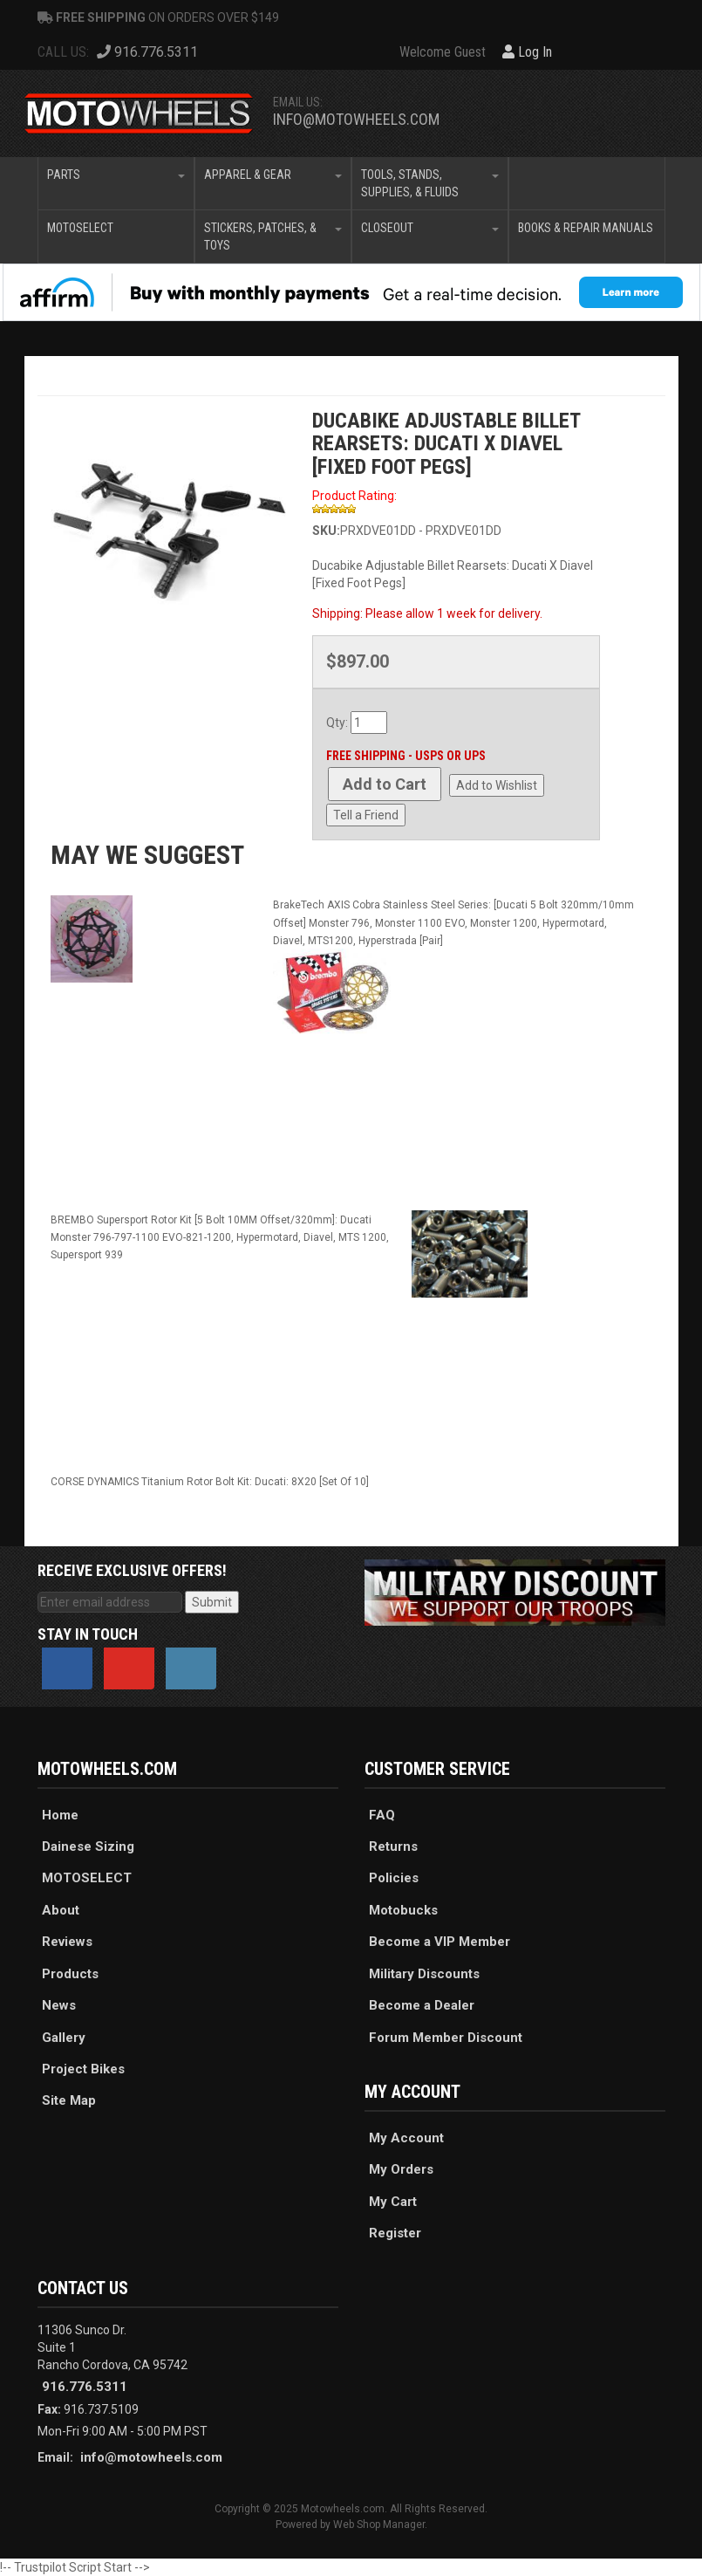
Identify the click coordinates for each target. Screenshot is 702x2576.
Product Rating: (354, 496)
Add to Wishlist (496, 785)
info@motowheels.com (356, 119)
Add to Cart (384, 784)
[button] (116, 183)
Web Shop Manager (379, 2524)
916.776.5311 (84, 2386)
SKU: (326, 531)
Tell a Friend (366, 815)
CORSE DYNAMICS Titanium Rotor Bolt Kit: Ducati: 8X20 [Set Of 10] (210, 1482)
